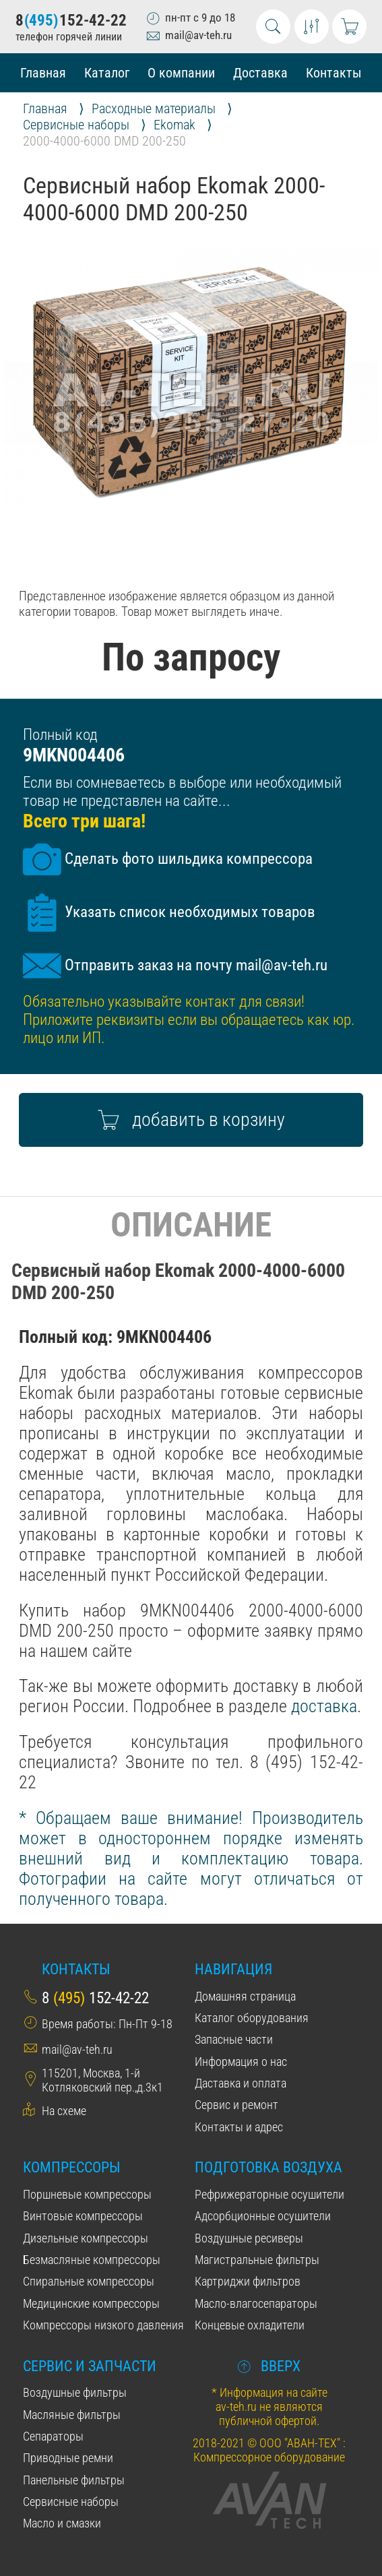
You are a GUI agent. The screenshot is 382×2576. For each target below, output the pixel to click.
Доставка (260, 73)
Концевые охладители (250, 2325)
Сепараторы (53, 2436)
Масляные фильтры (72, 2415)
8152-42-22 (71, 20)
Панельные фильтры (74, 2480)
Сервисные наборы (71, 2501)
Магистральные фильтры (257, 2260)
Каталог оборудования (252, 2018)
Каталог (106, 73)
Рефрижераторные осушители (269, 2194)
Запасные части (234, 2039)
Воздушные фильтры (75, 2392)
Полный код (60, 735)
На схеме (64, 2111)
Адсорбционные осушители (263, 2216)
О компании (181, 73)
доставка (324, 1706)
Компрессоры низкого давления (103, 2325)
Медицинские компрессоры (91, 2303)
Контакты (334, 73)
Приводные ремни (68, 2458)
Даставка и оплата (240, 2083)
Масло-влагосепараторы (256, 2303)
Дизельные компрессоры (85, 2238)
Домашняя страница (245, 1996)
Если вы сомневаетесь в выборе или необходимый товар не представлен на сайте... (182, 792)
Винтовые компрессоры (83, 2216)
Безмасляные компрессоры (91, 2260)
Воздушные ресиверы (249, 2238)
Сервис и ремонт (236, 2105)
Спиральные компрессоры (88, 2281)
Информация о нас (241, 2061)
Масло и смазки (62, 2523)
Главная (43, 73)
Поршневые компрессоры (87, 2194)
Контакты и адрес (239, 2127)
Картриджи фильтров (247, 2281)
